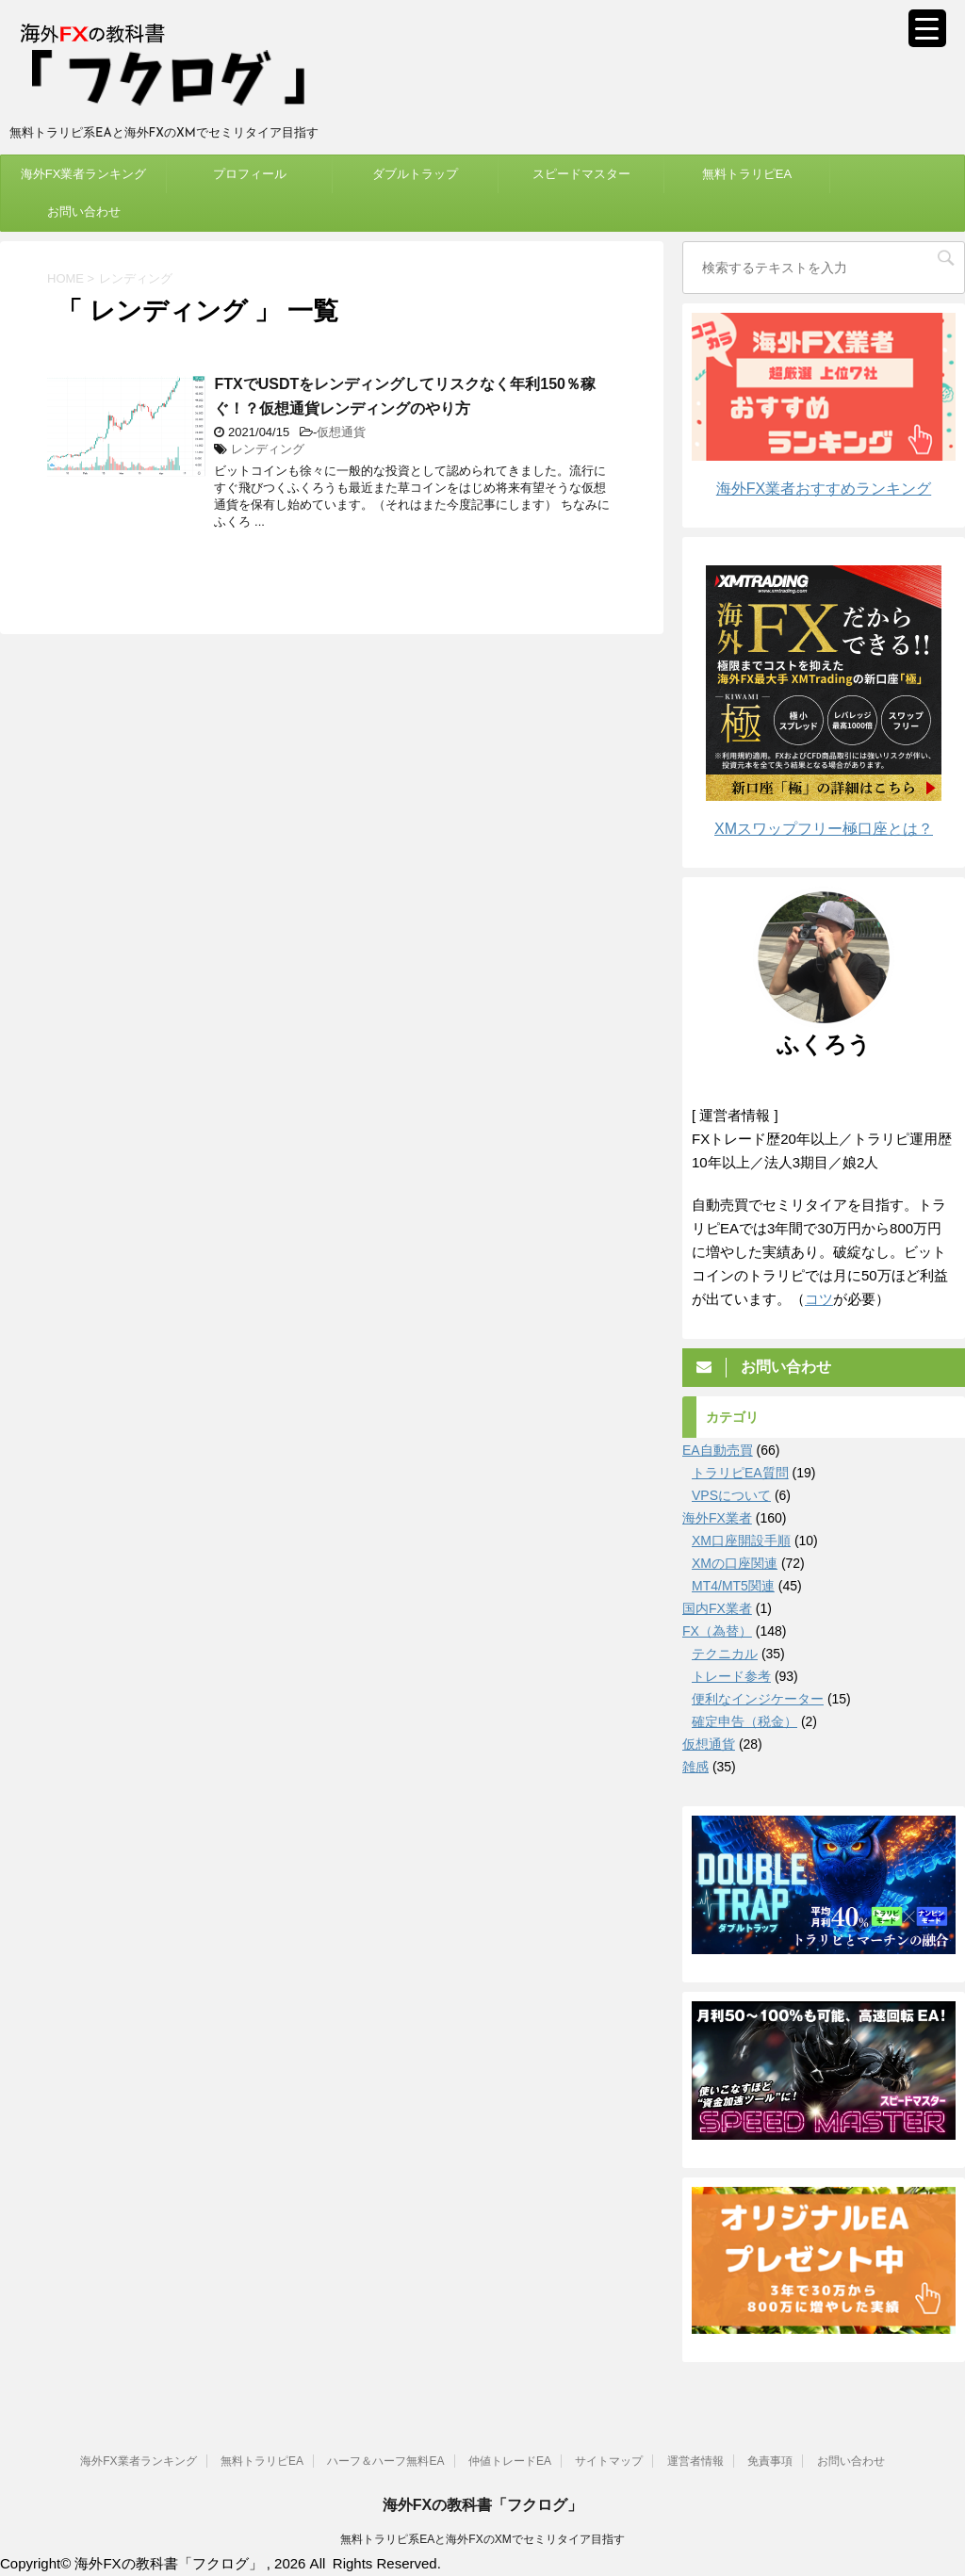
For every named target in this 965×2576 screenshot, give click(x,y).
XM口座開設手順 (741, 1540)
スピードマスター (581, 174)
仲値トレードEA (509, 2460)
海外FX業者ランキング (84, 174)
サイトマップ (609, 2460)
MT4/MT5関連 (733, 1585)
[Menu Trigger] (927, 28)
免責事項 (770, 2460)
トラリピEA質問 (740, 1472)
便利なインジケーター (758, 1698)
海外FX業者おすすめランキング (823, 489)
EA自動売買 (717, 1450)
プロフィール (249, 174)
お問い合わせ (84, 211)
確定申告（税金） (744, 1721)
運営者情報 (695, 2460)
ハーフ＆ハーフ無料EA (385, 2460)
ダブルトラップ (415, 174)
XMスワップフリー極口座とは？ (823, 829)
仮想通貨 (341, 432)
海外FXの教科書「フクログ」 (482, 2504)
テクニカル (725, 1653)
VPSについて (731, 1495)
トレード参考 (731, 1676)
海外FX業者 (717, 1517)
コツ (819, 1299)
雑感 (695, 1766)
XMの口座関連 (734, 1563)
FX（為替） (717, 1631)
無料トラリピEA (747, 174)
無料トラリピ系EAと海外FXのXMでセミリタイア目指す (482, 2538)
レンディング (267, 449)
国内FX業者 (717, 1608)
